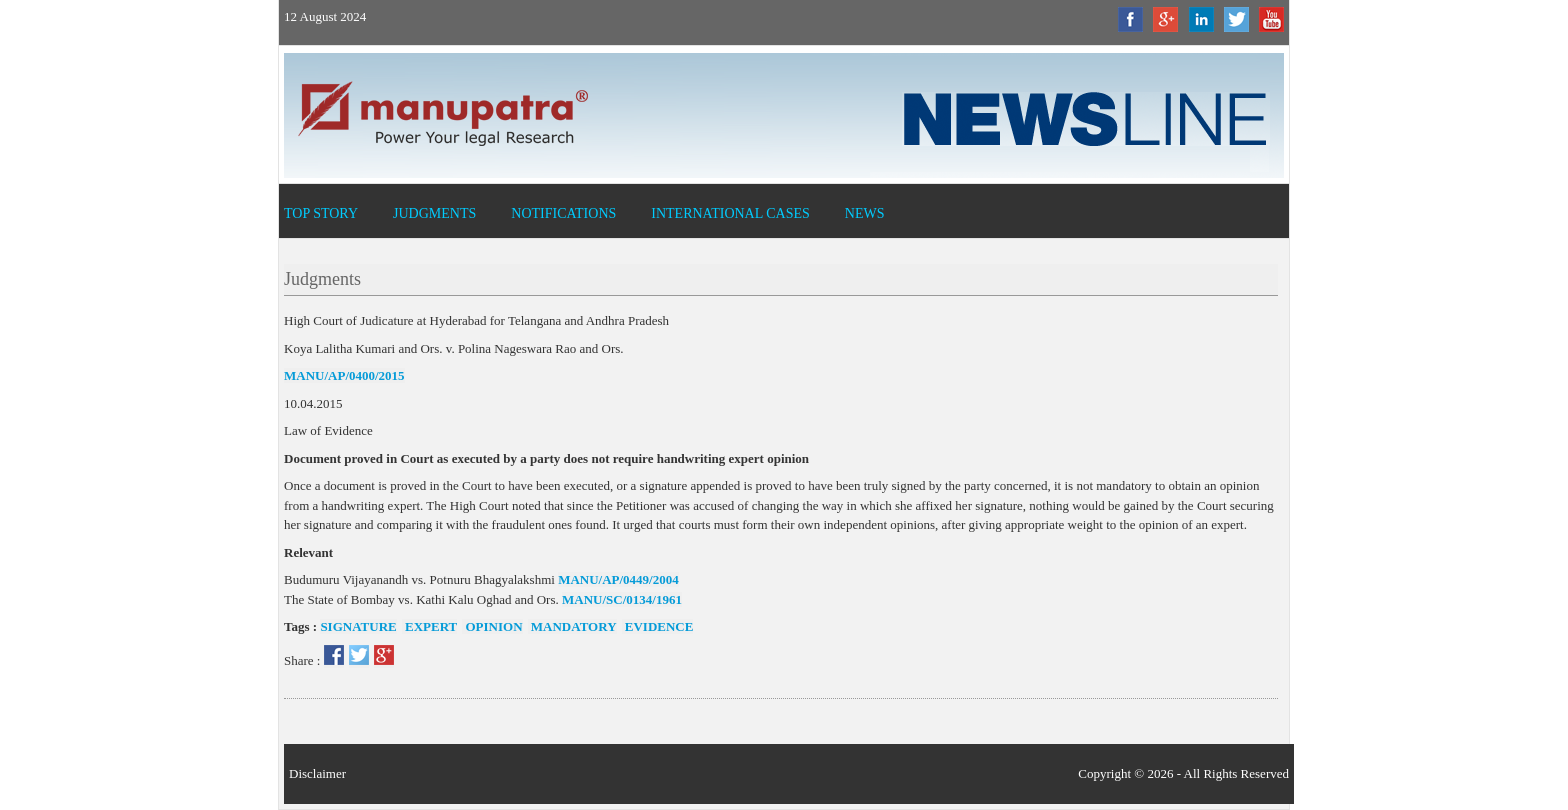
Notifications (563, 213)
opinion (492, 626)
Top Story (321, 213)
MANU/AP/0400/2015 (344, 375)
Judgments (434, 213)
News (865, 213)
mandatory (572, 626)
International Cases (730, 213)
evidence (658, 626)
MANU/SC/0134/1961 (622, 599)
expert (430, 626)
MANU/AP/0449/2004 (618, 579)
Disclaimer (317, 773)
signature (358, 626)
